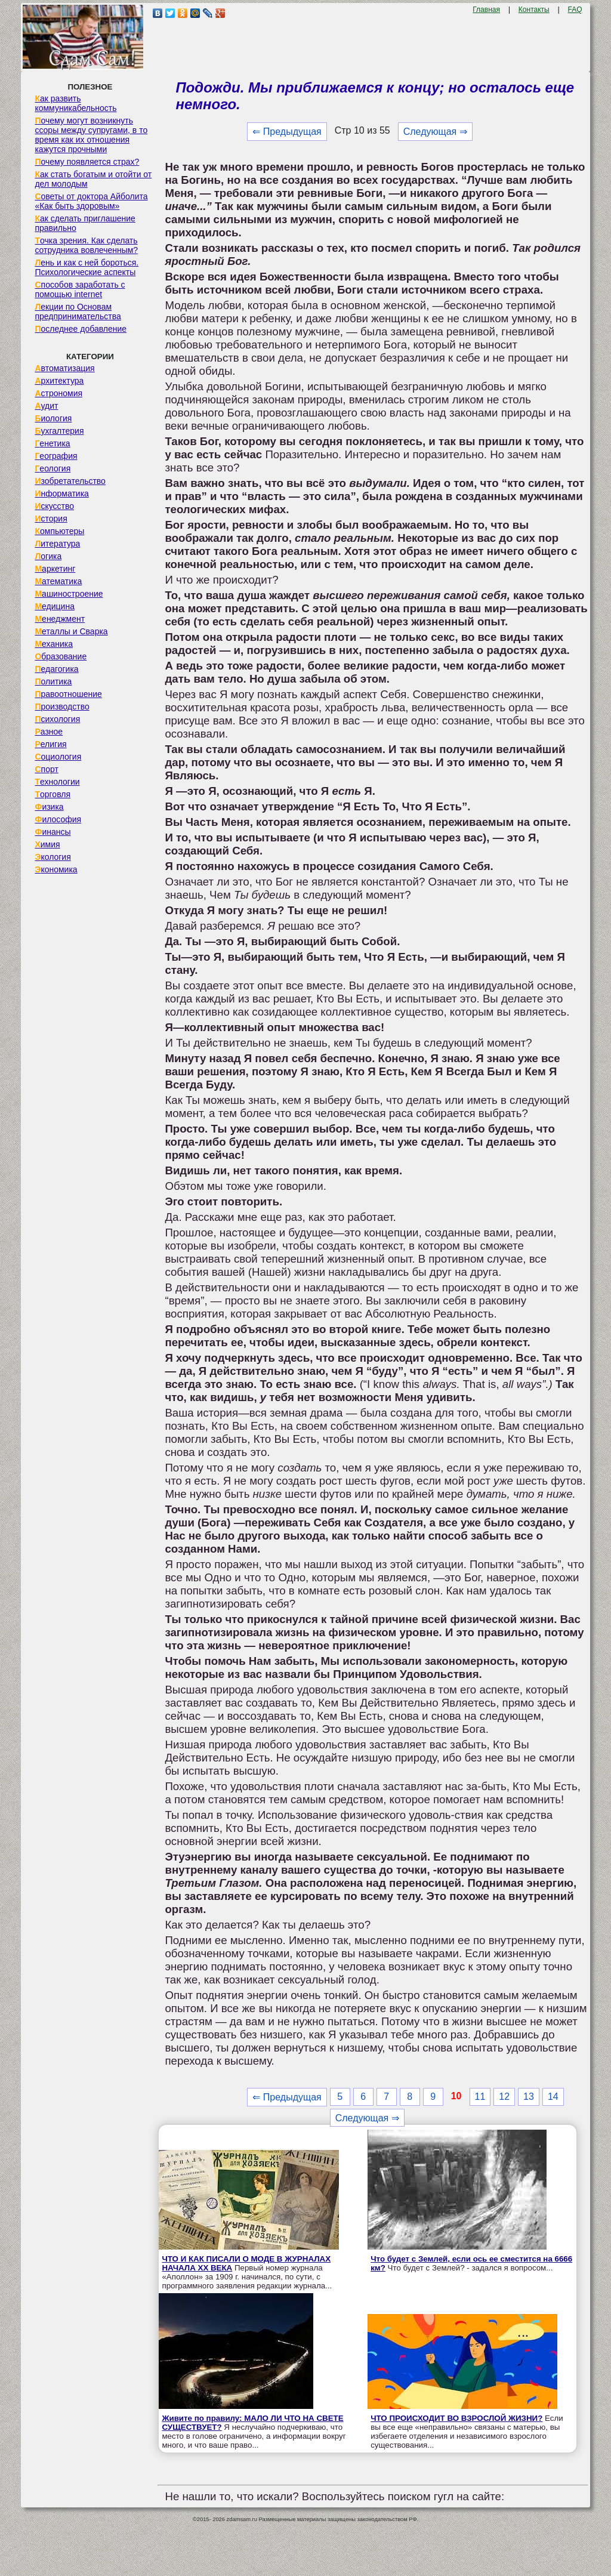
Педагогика (56, 669)
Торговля (52, 794)
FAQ (575, 9)
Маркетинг (55, 568)
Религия (50, 744)
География (56, 456)
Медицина (55, 606)
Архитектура (59, 380)
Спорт (46, 769)
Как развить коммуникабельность (75, 103)
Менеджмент (60, 619)
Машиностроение (69, 594)
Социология (58, 756)
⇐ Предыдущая (286, 132)
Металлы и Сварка (71, 631)
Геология (52, 468)
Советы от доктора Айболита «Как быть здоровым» (91, 201)
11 (480, 2096)
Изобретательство (70, 481)
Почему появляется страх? (87, 161)
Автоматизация (64, 368)
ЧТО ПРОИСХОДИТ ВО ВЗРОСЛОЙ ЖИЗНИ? (456, 2418)
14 (553, 2096)
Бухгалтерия (59, 431)
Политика (53, 681)
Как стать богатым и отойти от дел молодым (93, 179)
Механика (54, 644)
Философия (58, 819)
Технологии (57, 781)
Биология (53, 418)
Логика (48, 556)
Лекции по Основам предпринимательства (78, 311)
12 (504, 2096)
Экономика (56, 869)
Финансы (52, 832)
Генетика (52, 443)
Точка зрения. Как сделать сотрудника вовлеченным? (86, 245)
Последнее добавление (80, 329)
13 (528, 2096)
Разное (49, 731)
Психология (57, 719)
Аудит (46, 406)
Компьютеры (59, 531)
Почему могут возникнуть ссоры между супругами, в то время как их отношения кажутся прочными (91, 135)
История (51, 518)
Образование (61, 656)
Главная (486, 9)
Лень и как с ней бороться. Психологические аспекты (86, 267)
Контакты (534, 9)
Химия (47, 844)
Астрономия (58, 393)
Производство (62, 706)
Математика (58, 581)
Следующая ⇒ (435, 132)
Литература (57, 543)
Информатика (61, 493)
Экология (52, 857)
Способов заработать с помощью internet (80, 289)
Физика (49, 807)
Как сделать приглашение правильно (85, 223)
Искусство (54, 506)
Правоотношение (68, 694)
